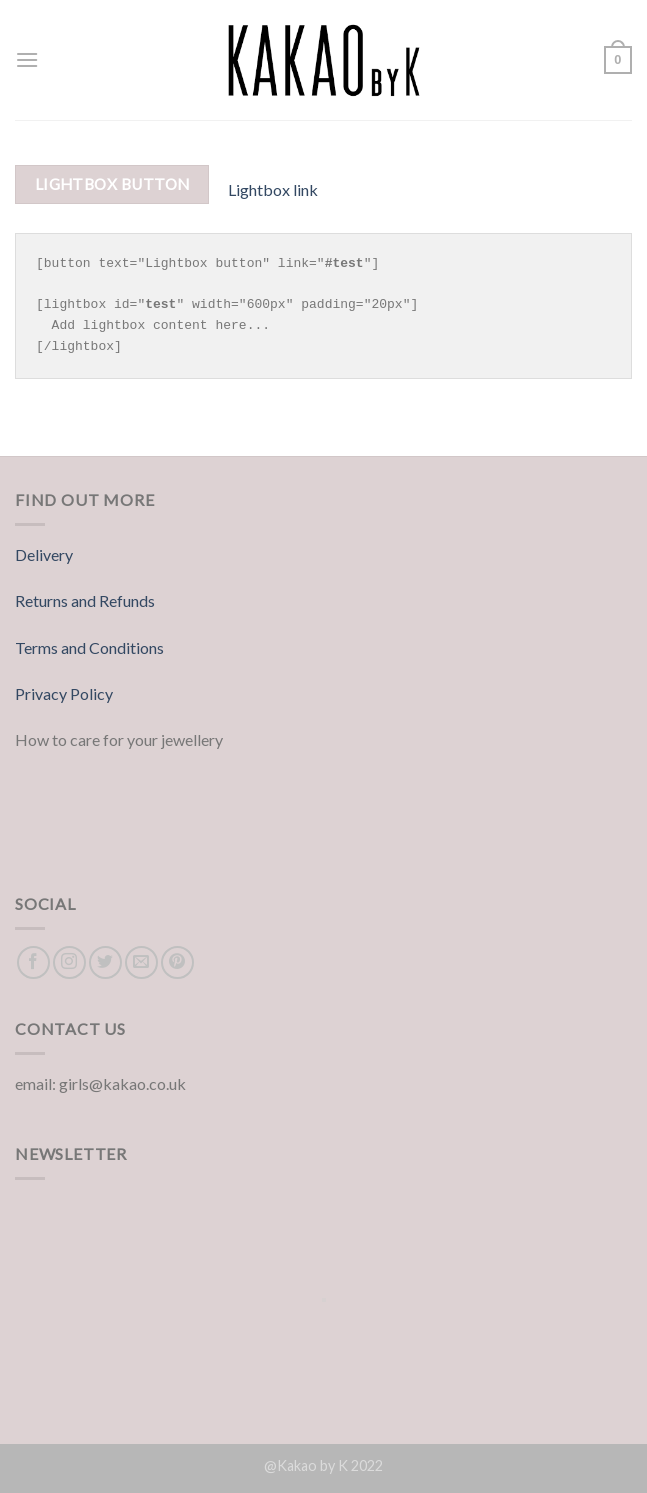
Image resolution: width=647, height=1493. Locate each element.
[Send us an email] (141, 962)
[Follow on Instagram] (69, 962)
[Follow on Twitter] (105, 962)
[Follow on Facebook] (33, 962)
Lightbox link (273, 189)
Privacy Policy (64, 693)
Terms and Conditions (89, 647)
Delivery (44, 554)
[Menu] (27, 59)
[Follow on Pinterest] (177, 962)
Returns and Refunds (85, 600)
